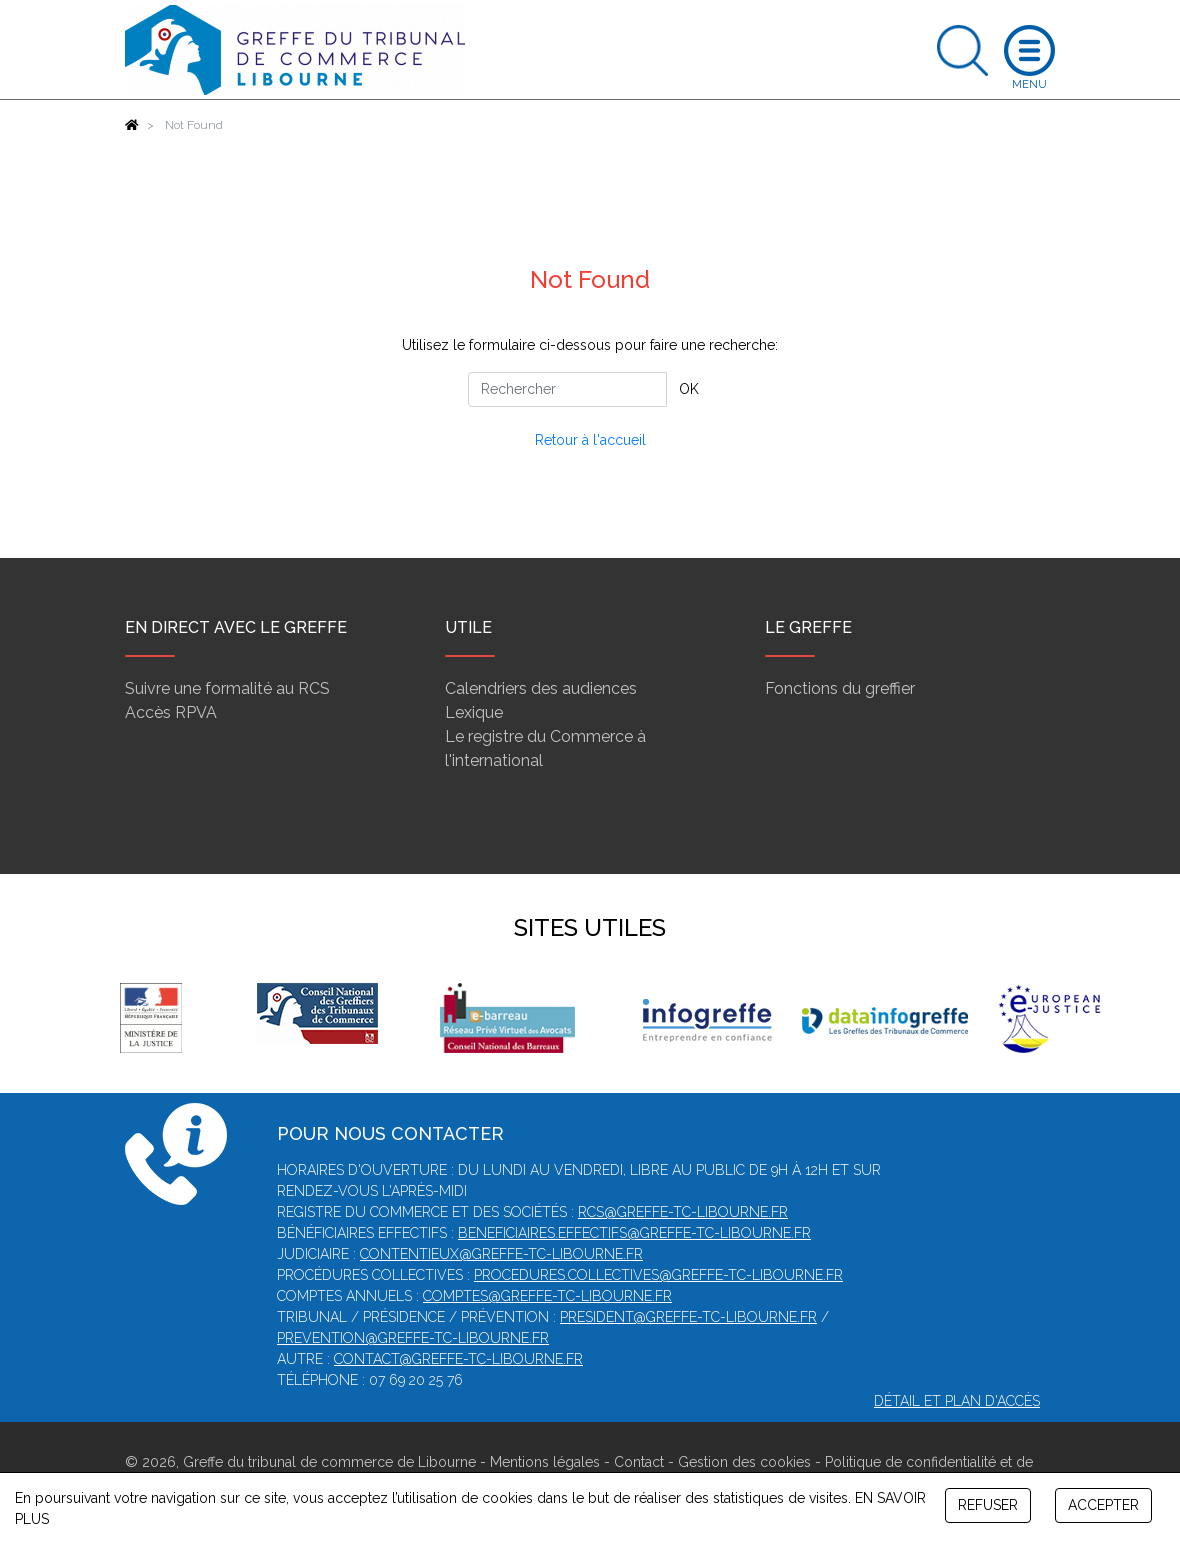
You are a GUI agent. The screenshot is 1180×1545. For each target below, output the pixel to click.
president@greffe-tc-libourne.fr (688, 1317)
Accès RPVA (171, 712)
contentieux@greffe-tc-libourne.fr (501, 1254)
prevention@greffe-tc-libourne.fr (413, 1338)
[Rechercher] (567, 389)
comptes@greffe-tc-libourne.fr (547, 1296)
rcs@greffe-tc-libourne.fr (683, 1212)
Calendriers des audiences (541, 688)
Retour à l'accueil (590, 440)
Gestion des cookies (744, 1462)
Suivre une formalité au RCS (227, 688)
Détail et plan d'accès (957, 1401)
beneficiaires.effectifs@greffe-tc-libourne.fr (634, 1233)
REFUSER (988, 1505)
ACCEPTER (1103, 1505)
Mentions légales (545, 1462)
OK (689, 389)
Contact (639, 1462)
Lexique (474, 712)
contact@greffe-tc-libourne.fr (458, 1359)
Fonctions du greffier (840, 688)
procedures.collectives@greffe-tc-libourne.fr (658, 1275)
